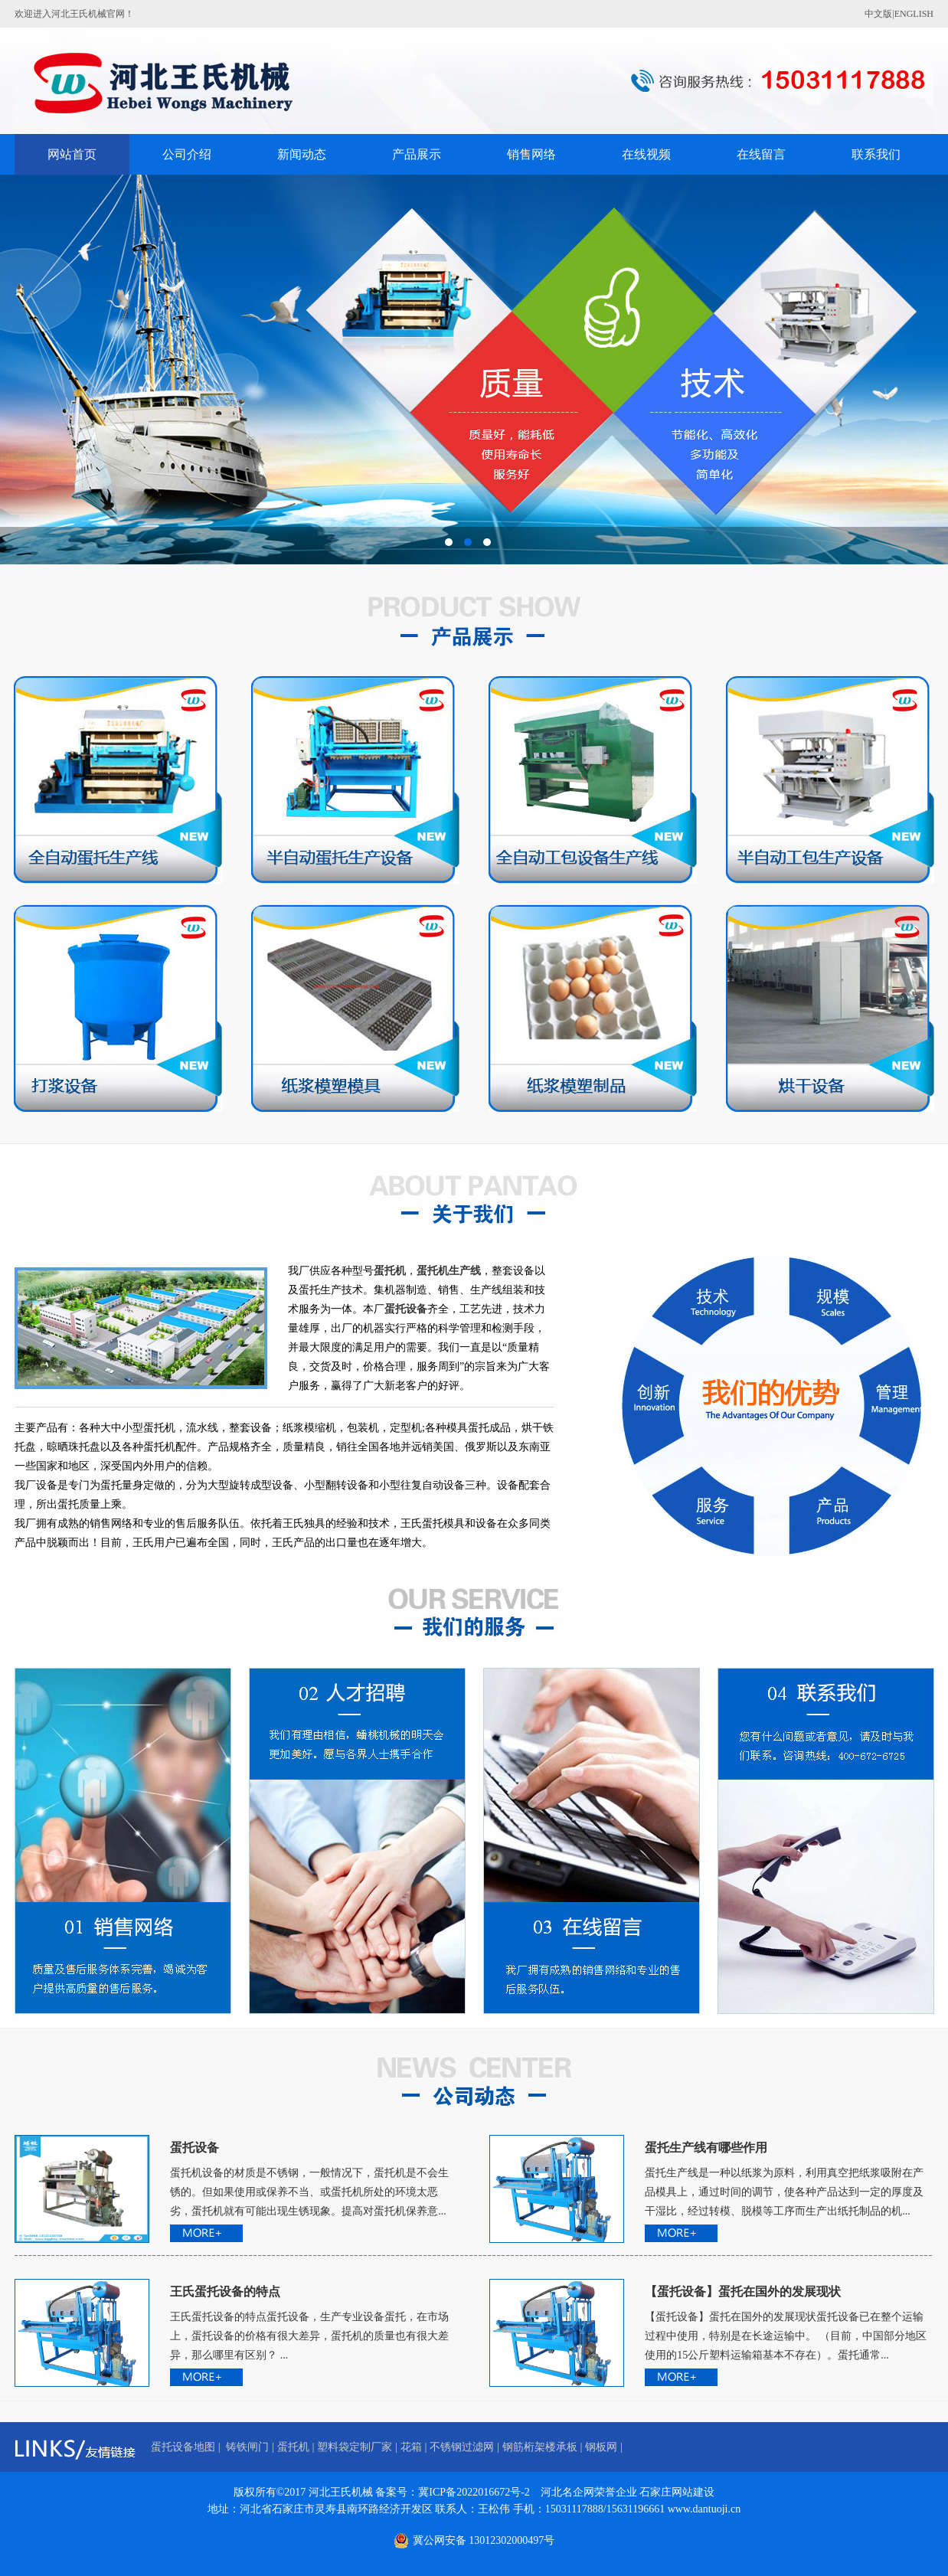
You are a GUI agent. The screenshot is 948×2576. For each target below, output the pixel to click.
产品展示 (416, 154)
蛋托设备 (194, 2147)
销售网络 (531, 154)
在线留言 (761, 154)
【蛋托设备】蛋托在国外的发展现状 (743, 2291)
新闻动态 (301, 154)
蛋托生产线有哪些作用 (706, 2147)
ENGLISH (913, 13)
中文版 (878, 13)
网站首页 (71, 154)
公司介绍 (186, 154)
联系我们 (876, 154)
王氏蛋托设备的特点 (225, 2291)
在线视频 (646, 154)
